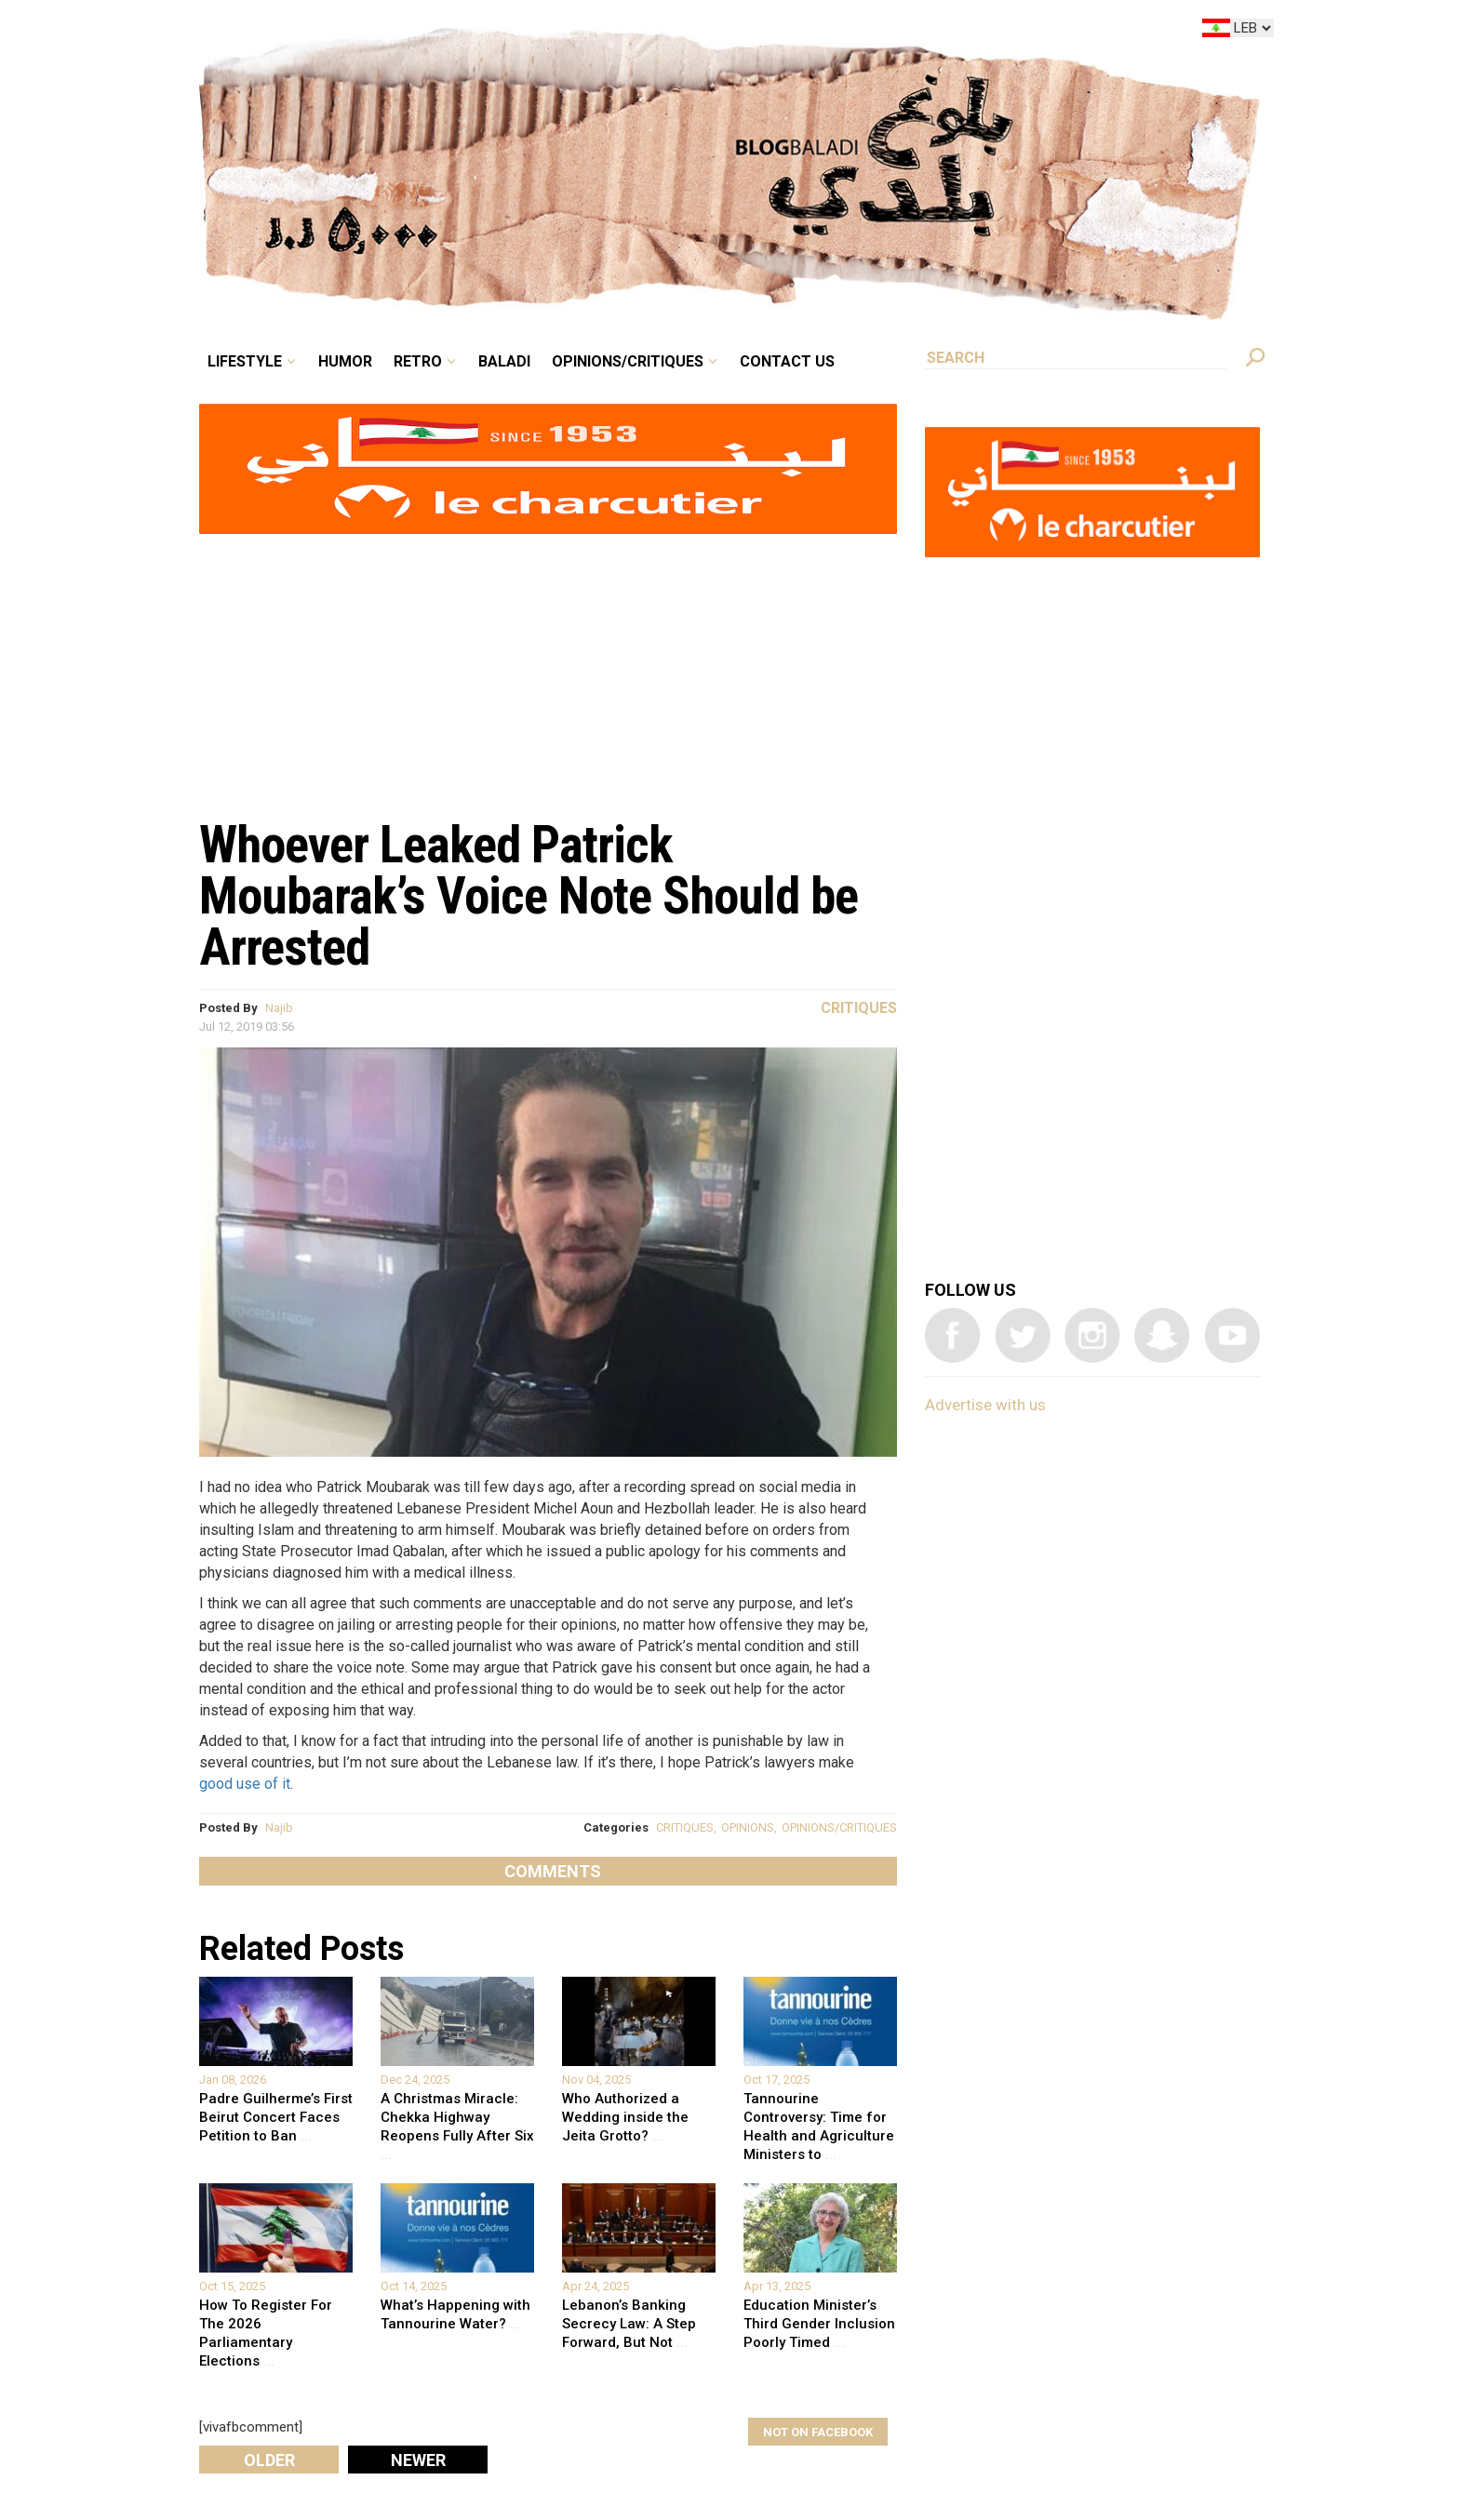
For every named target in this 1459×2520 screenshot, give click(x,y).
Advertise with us (985, 1404)
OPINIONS (747, 1827)
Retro (418, 361)
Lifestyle (244, 361)
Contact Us (787, 361)
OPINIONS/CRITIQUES (839, 1827)
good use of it (244, 1784)
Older (269, 2460)
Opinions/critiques (627, 361)
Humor (345, 361)
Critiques (859, 1008)
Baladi (504, 361)
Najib (279, 1008)
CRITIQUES (685, 1827)
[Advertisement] (548, 666)
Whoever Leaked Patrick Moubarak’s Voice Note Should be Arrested (528, 896)
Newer (418, 2460)
